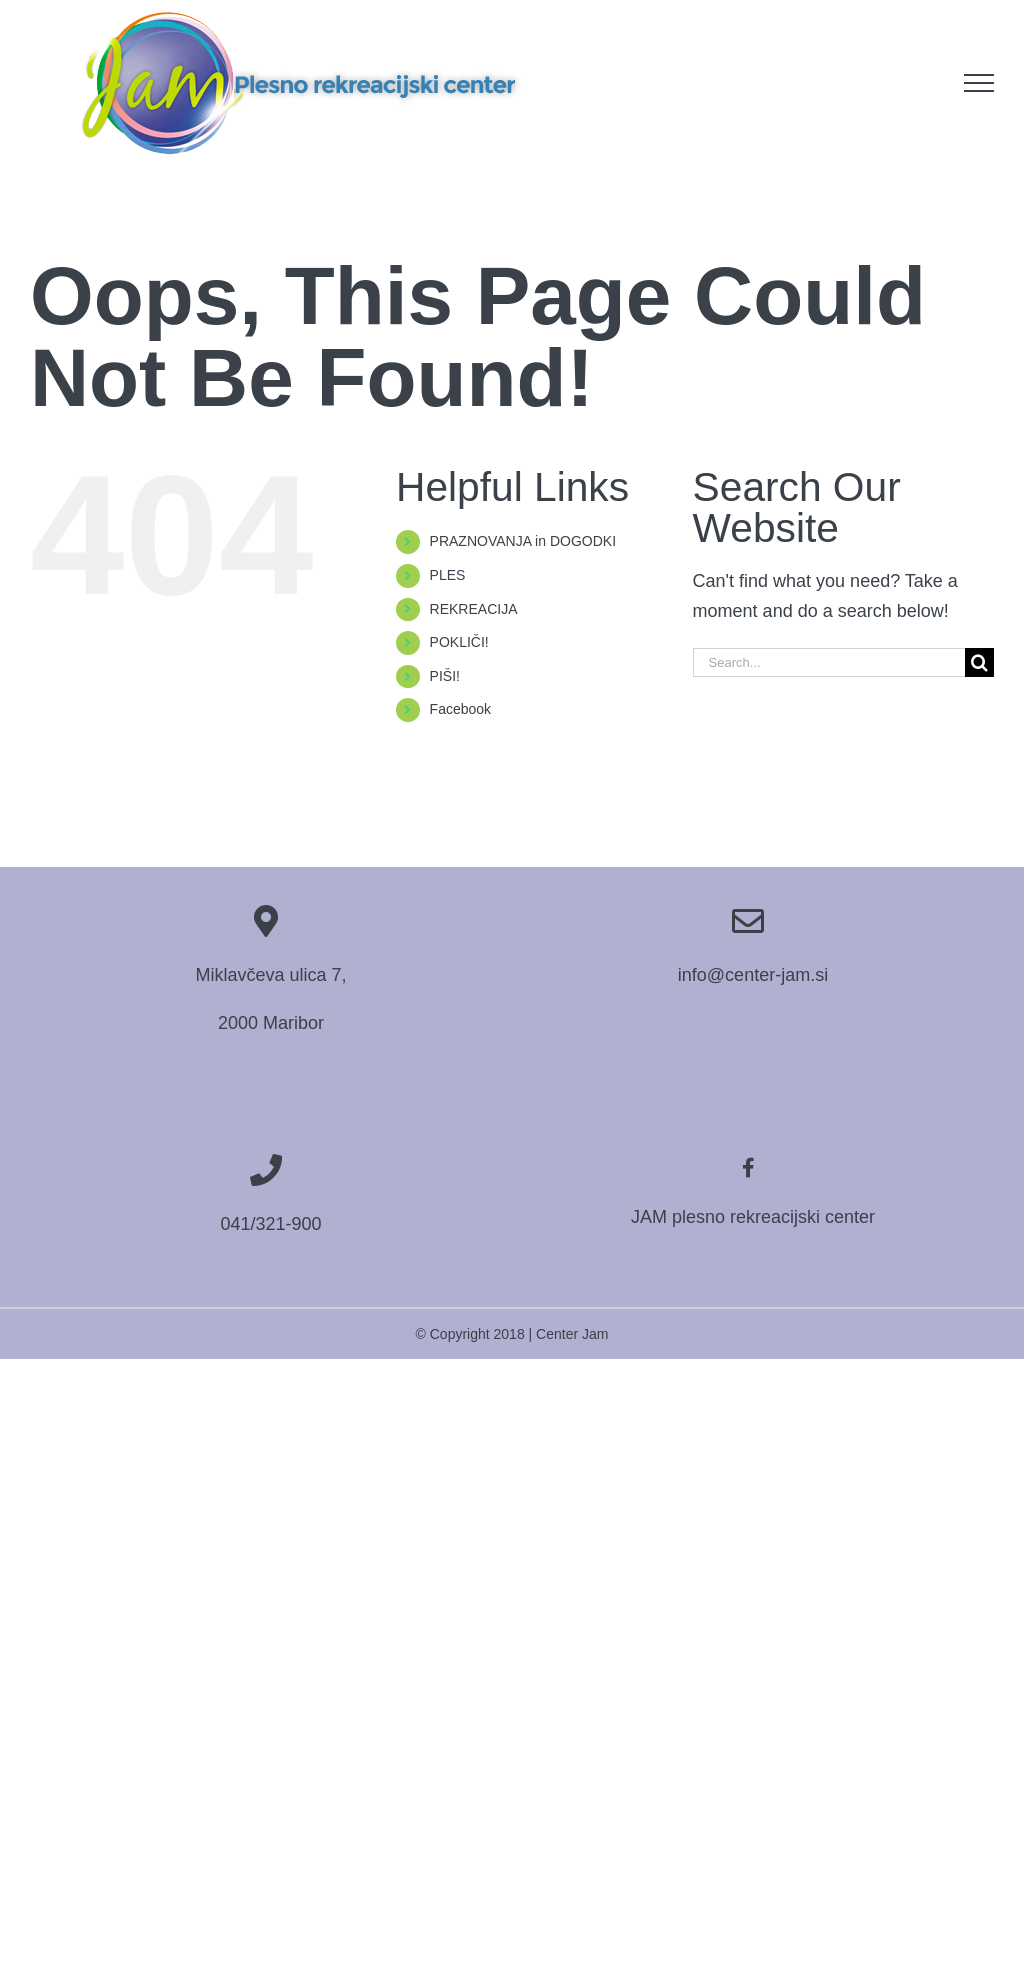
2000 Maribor (271, 1023)
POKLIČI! (459, 642)
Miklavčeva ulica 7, (270, 975)
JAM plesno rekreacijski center (753, 1217)
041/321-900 (270, 1224)
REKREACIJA (474, 609)
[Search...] (829, 662)
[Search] (979, 662)
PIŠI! (445, 676)
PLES (448, 575)
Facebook (460, 709)
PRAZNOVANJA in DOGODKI (523, 541)
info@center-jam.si (753, 975)
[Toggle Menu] (979, 83)
